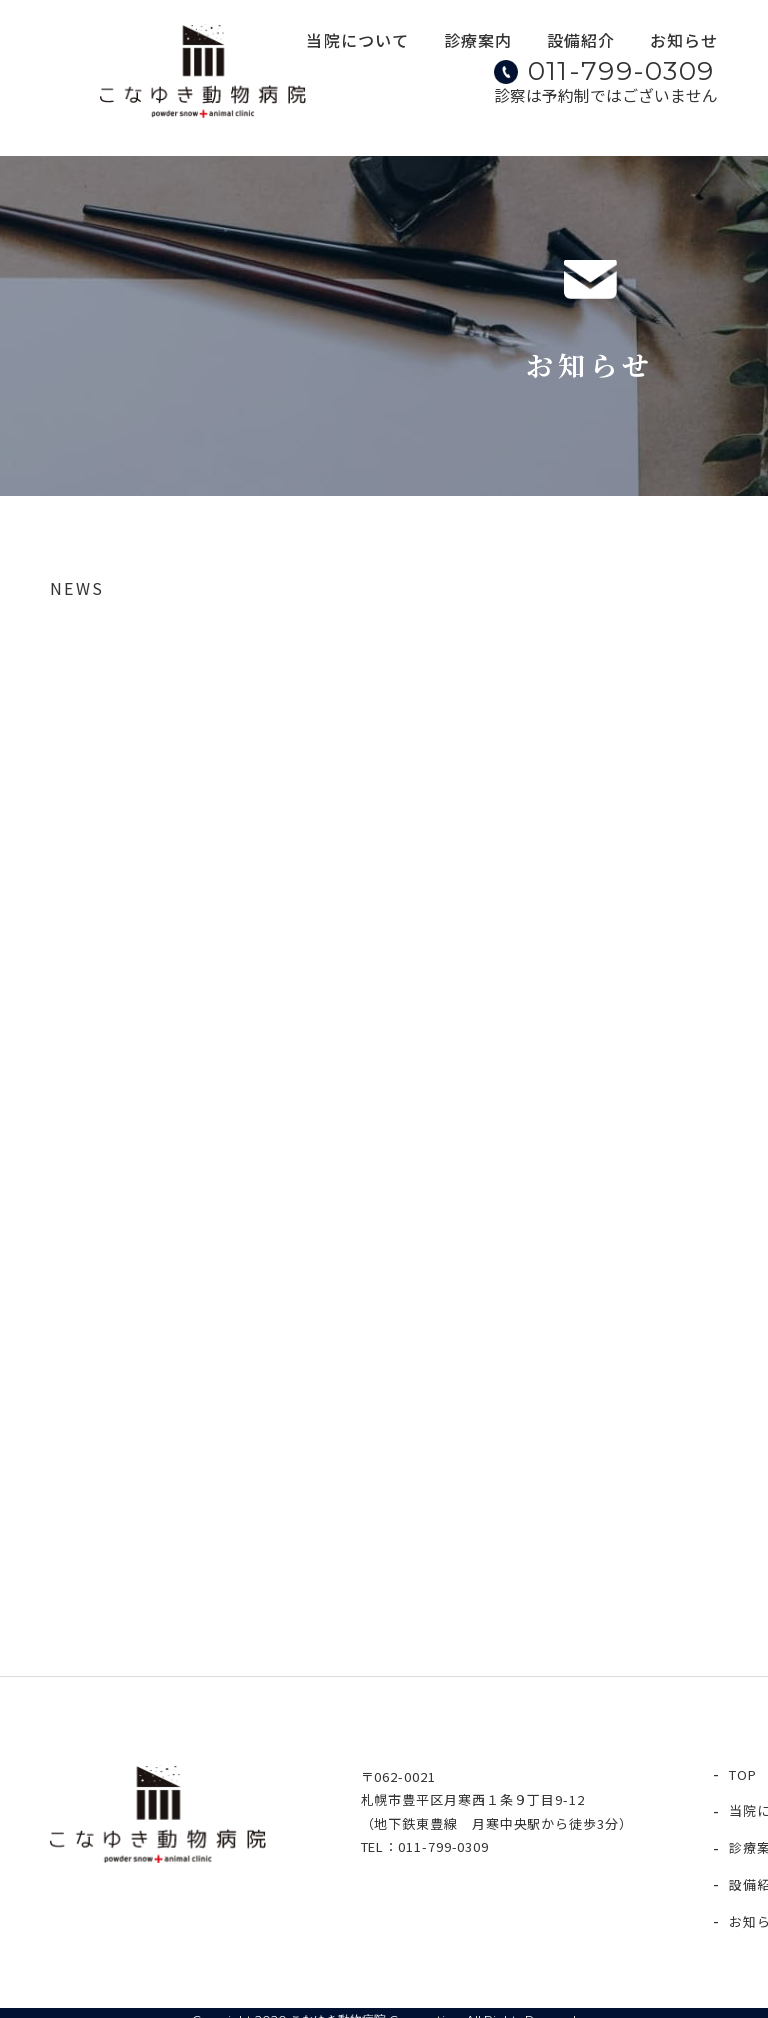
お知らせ (684, 44)
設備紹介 (584, 44)
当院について (367, 44)
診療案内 (484, 44)
